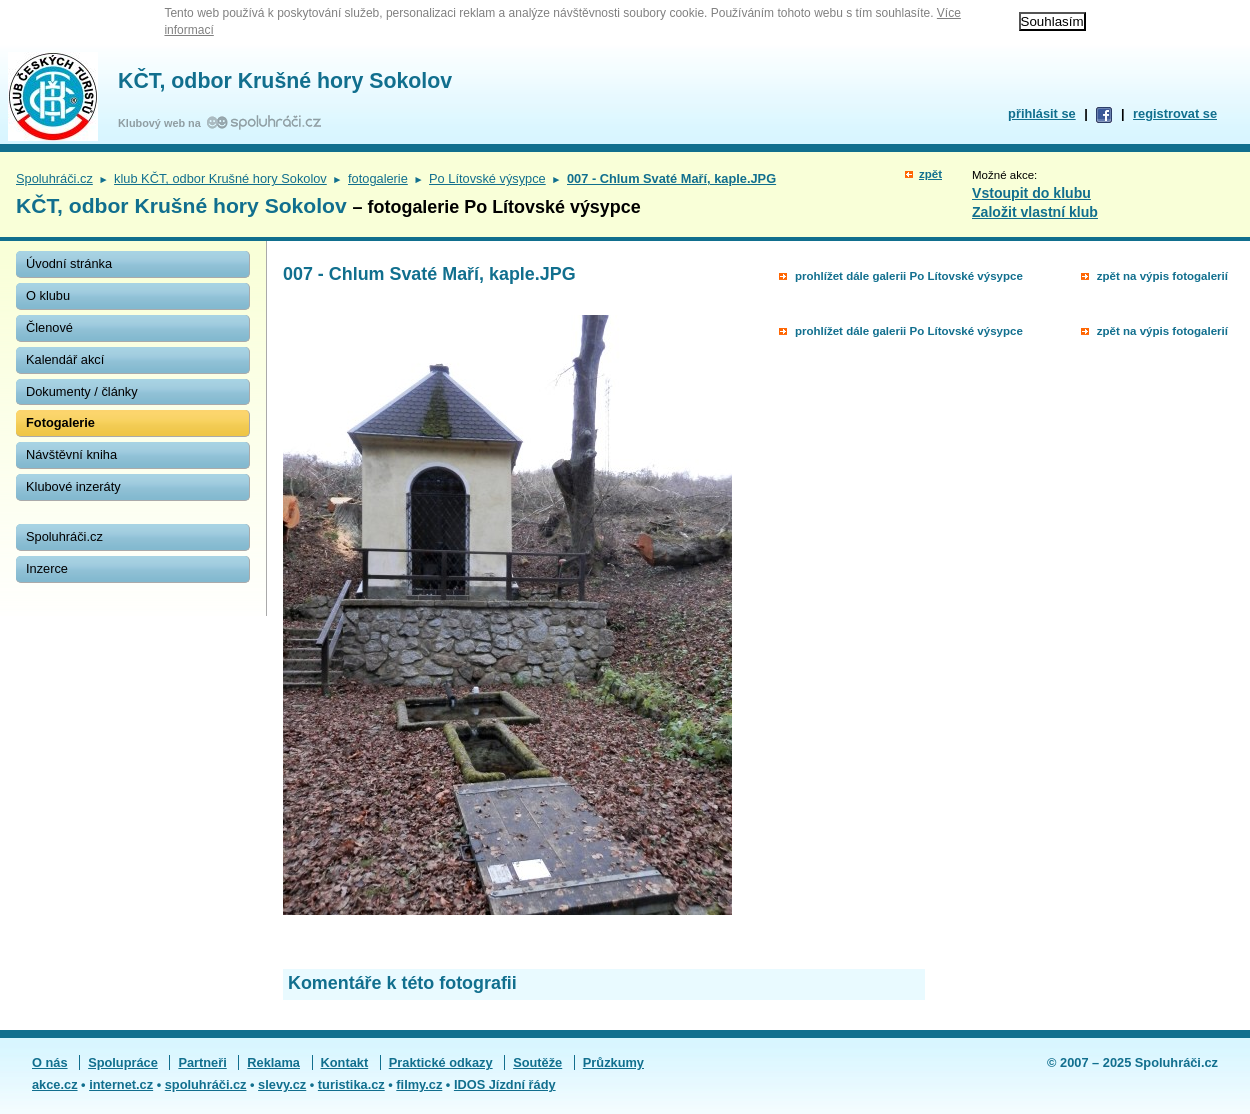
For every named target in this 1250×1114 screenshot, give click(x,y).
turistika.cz (351, 1084)
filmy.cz (419, 1084)
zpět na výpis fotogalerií (1162, 276)
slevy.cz (282, 1084)
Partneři (202, 1062)
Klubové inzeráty (73, 486)
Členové (49, 327)
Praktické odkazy (441, 1062)
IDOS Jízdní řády (505, 1084)
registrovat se (1175, 113)
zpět (930, 174)
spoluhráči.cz (206, 1084)
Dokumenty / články (82, 391)
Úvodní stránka (69, 263)
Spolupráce (123, 1062)
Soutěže (537, 1062)
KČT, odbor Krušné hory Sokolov (285, 81)
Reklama (273, 1062)
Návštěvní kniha (71, 454)
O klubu (48, 295)
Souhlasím (1052, 21)
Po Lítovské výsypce (487, 178)
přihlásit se (1042, 113)
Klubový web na (162, 123)
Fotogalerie (60, 422)
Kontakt (345, 1062)
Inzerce (47, 568)
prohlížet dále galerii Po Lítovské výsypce (909, 276)
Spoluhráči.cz (54, 178)
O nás (50, 1062)
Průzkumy (613, 1062)
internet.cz (121, 1084)
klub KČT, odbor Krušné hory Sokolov (220, 178)
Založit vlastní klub (1035, 212)
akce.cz (55, 1084)
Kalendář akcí (65, 359)
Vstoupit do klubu (1031, 193)
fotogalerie (378, 178)
